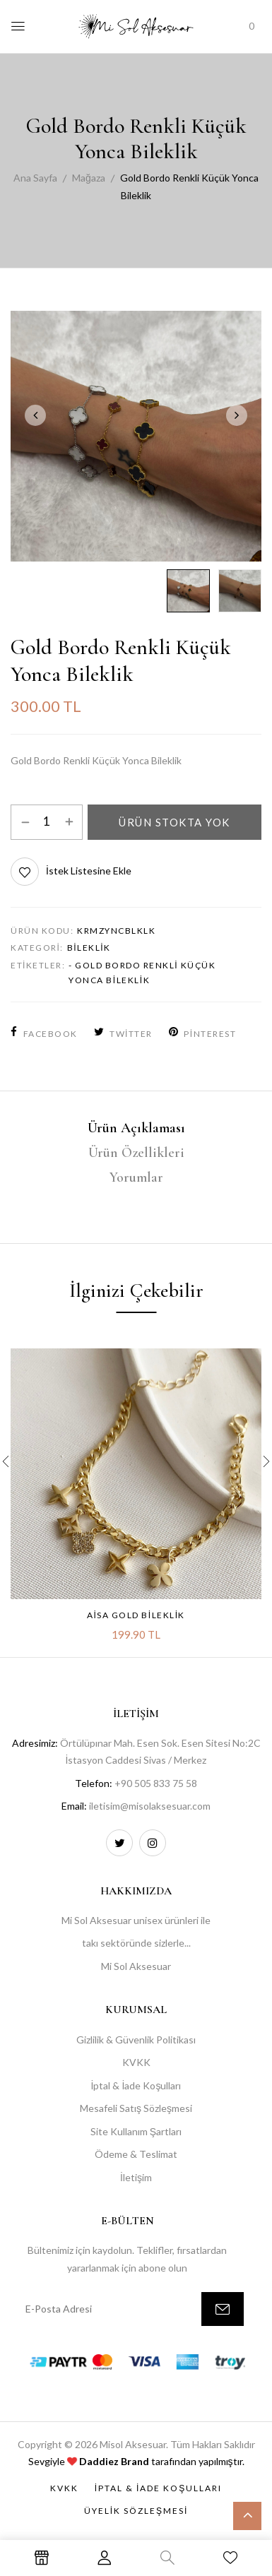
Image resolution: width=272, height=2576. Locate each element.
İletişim (136, 2177)
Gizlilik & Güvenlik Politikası (136, 2040)
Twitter (123, 1033)
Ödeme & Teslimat (136, 2154)
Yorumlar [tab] (136, 1177)
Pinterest (202, 1033)
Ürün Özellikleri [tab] (136, 1152)
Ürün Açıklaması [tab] (136, 1128)
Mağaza (88, 178)
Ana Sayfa (35, 178)
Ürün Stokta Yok (174, 822)
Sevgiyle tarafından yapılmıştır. (136, 2461)
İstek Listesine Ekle (88, 871)
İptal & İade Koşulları (136, 2085)
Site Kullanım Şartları (136, 2131)
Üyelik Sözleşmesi (136, 2510)
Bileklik (89, 947)
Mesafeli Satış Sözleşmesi (136, 2108)
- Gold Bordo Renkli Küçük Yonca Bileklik (142, 972)
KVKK (136, 2062)
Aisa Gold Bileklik (136, 1615)
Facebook (44, 1033)
